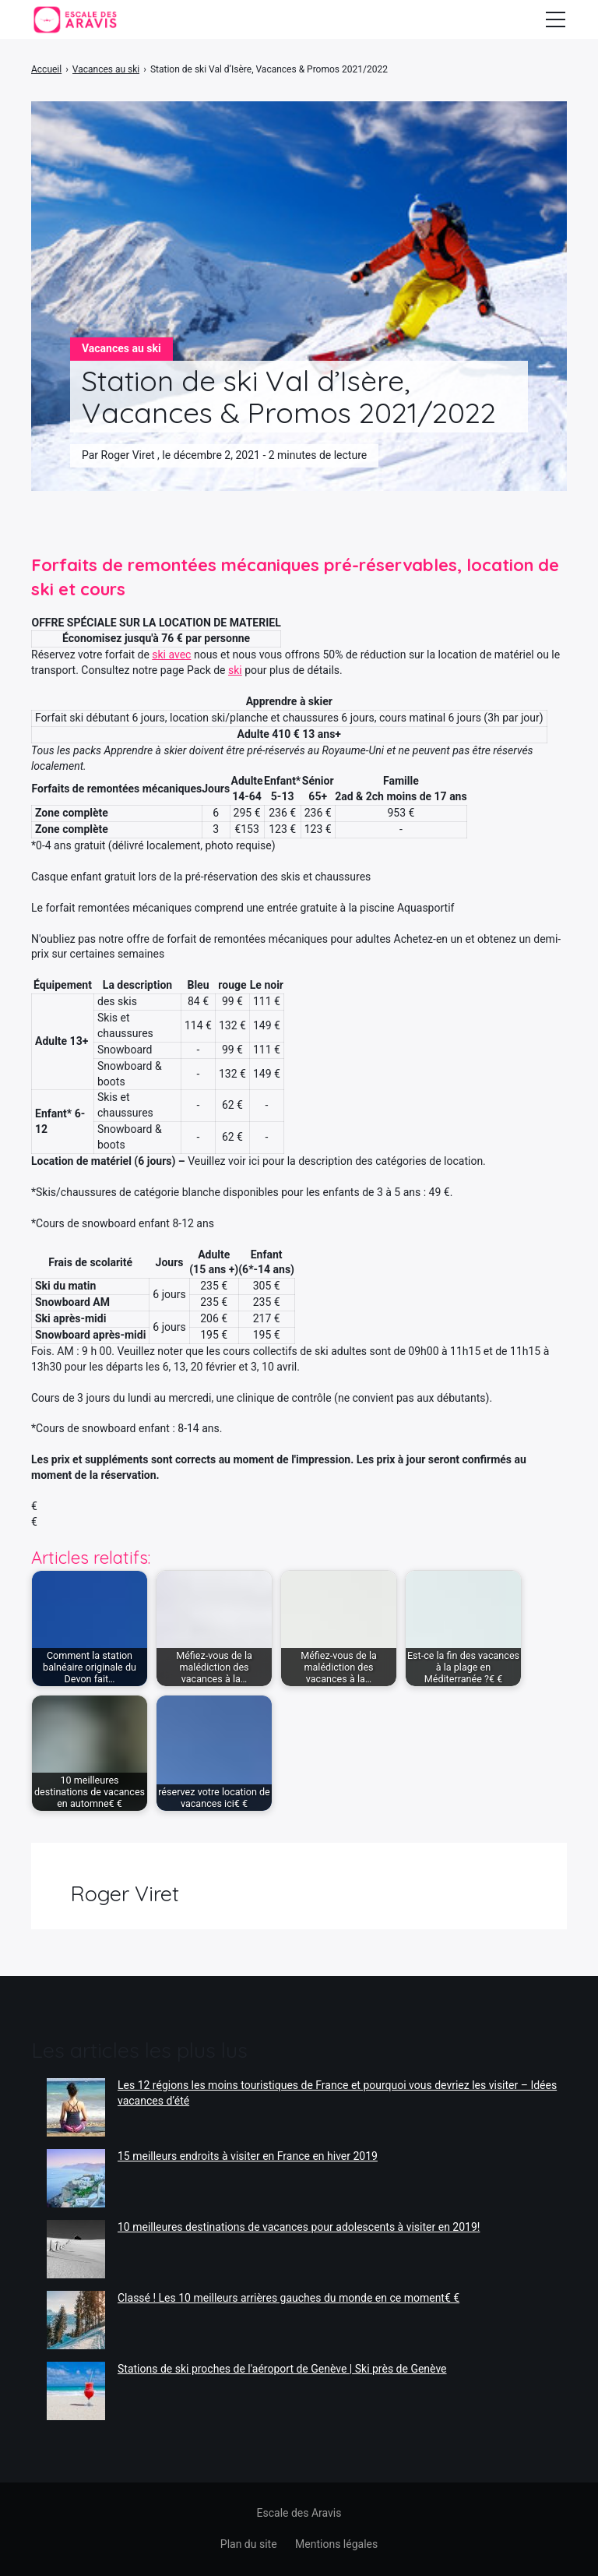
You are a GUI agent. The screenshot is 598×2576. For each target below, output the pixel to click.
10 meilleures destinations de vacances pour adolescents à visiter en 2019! (299, 2227)
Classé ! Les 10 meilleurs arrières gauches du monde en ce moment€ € (288, 2298)
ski (235, 670)
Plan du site (248, 2544)
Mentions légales (336, 2544)
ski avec (171, 654)
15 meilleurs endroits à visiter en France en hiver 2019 (248, 2156)
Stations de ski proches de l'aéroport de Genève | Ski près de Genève (282, 2369)
